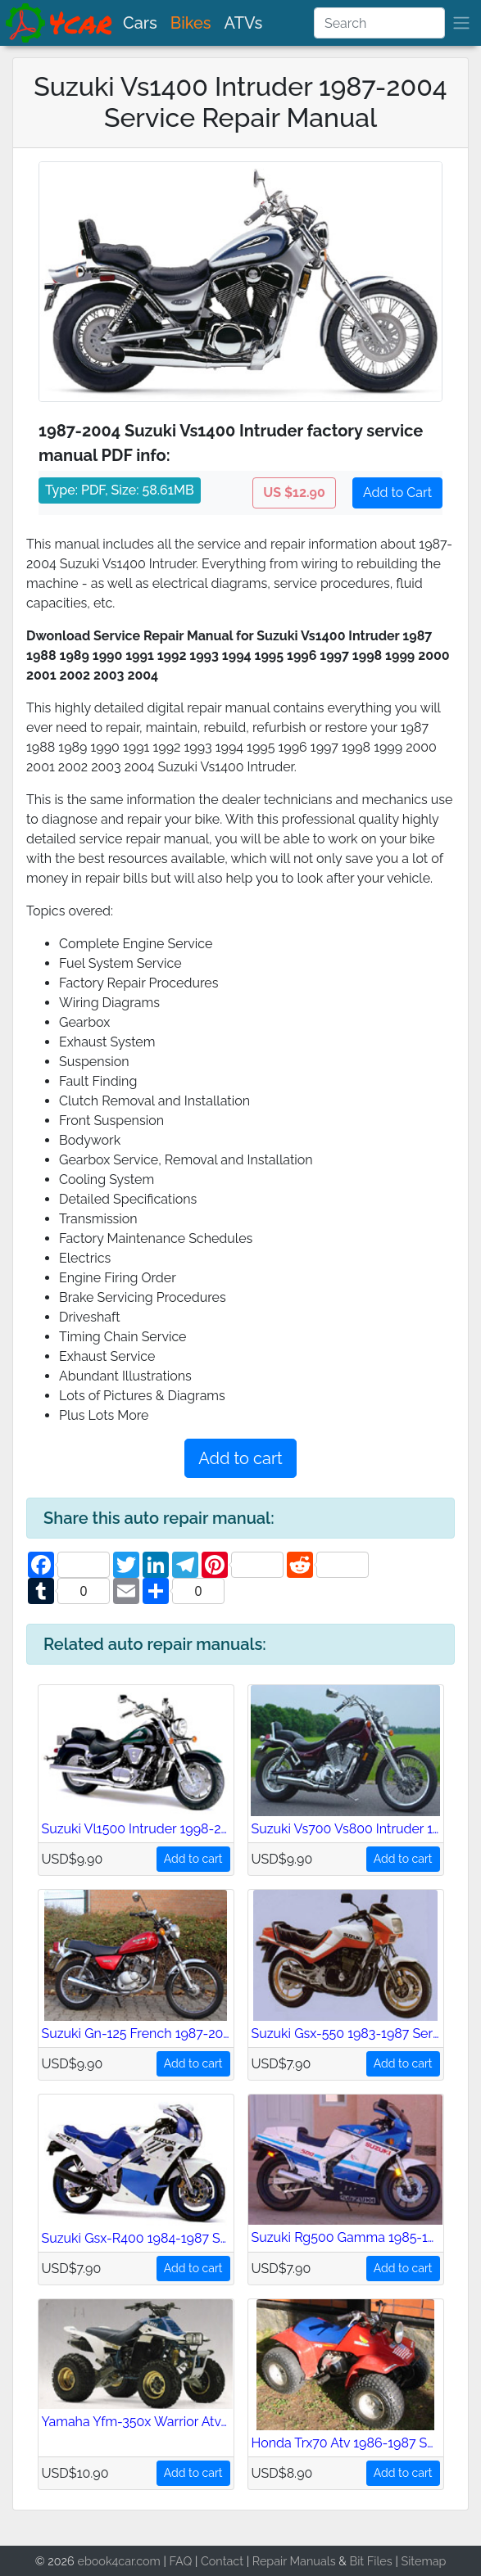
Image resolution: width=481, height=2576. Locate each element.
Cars (140, 23)
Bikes (190, 23)
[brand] (59, 23)
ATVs (244, 23)
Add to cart (240, 1458)
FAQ (181, 2561)
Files (380, 2561)
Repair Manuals (294, 2561)
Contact (222, 2561)
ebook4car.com (118, 2561)
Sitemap (423, 2561)
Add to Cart (397, 492)
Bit (357, 2561)
